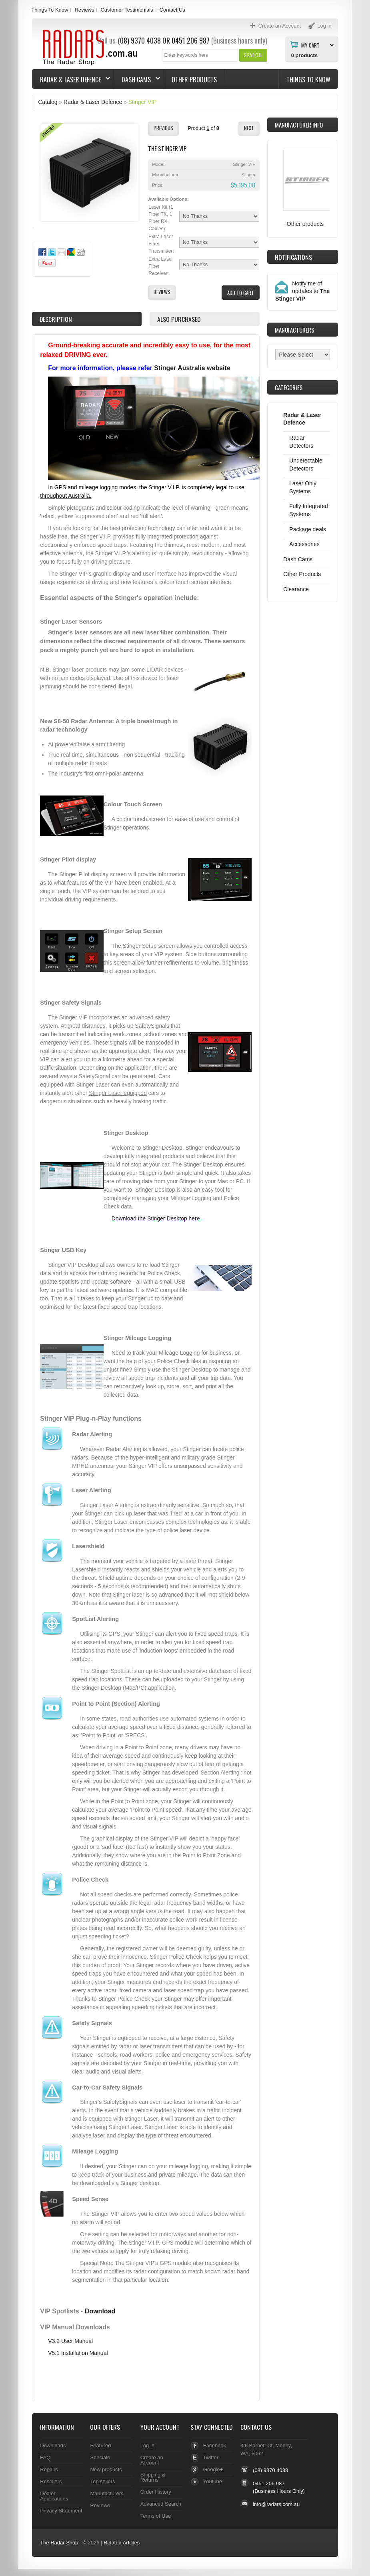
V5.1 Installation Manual (78, 2353)
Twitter (210, 2457)
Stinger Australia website (192, 368)
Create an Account (151, 2460)
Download (100, 2311)
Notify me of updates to (302, 291)
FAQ (45, 2457)
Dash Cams (137, 79)
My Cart (310, 45)
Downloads (53, 2445)
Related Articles (122, 2543)
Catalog (47, 102)
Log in (147, 2445)
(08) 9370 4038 (270, 2470)
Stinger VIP (142, 102)
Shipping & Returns (153, 2477)
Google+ (213, 2469)
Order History (155, 2492)
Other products (305, 224)
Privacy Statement (61, 2511)
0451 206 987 (191, 40)
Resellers (51, 2481)
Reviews (84, 10)
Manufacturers (106, 2493)
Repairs (49, 2469)
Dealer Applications (54, 2496)
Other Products (194, 79)
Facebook (214, 2445)
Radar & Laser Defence (71, 79)
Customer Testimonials (126, 10)
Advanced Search (161, 2504)
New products (106, 2469)
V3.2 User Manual (70, 2341)
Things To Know (49, 10)
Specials (100, 2457)
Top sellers (102, 2481)
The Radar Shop (59, 2543)
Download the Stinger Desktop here (156, 1218)
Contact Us (172, 10)
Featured (100, 2445)
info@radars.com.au (276, 2504)
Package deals (307, 529)
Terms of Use (155, 2516)
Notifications (293, 257)
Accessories (304, 544)
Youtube (212, 2481)
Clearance (296, 589)
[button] (253, 55)
